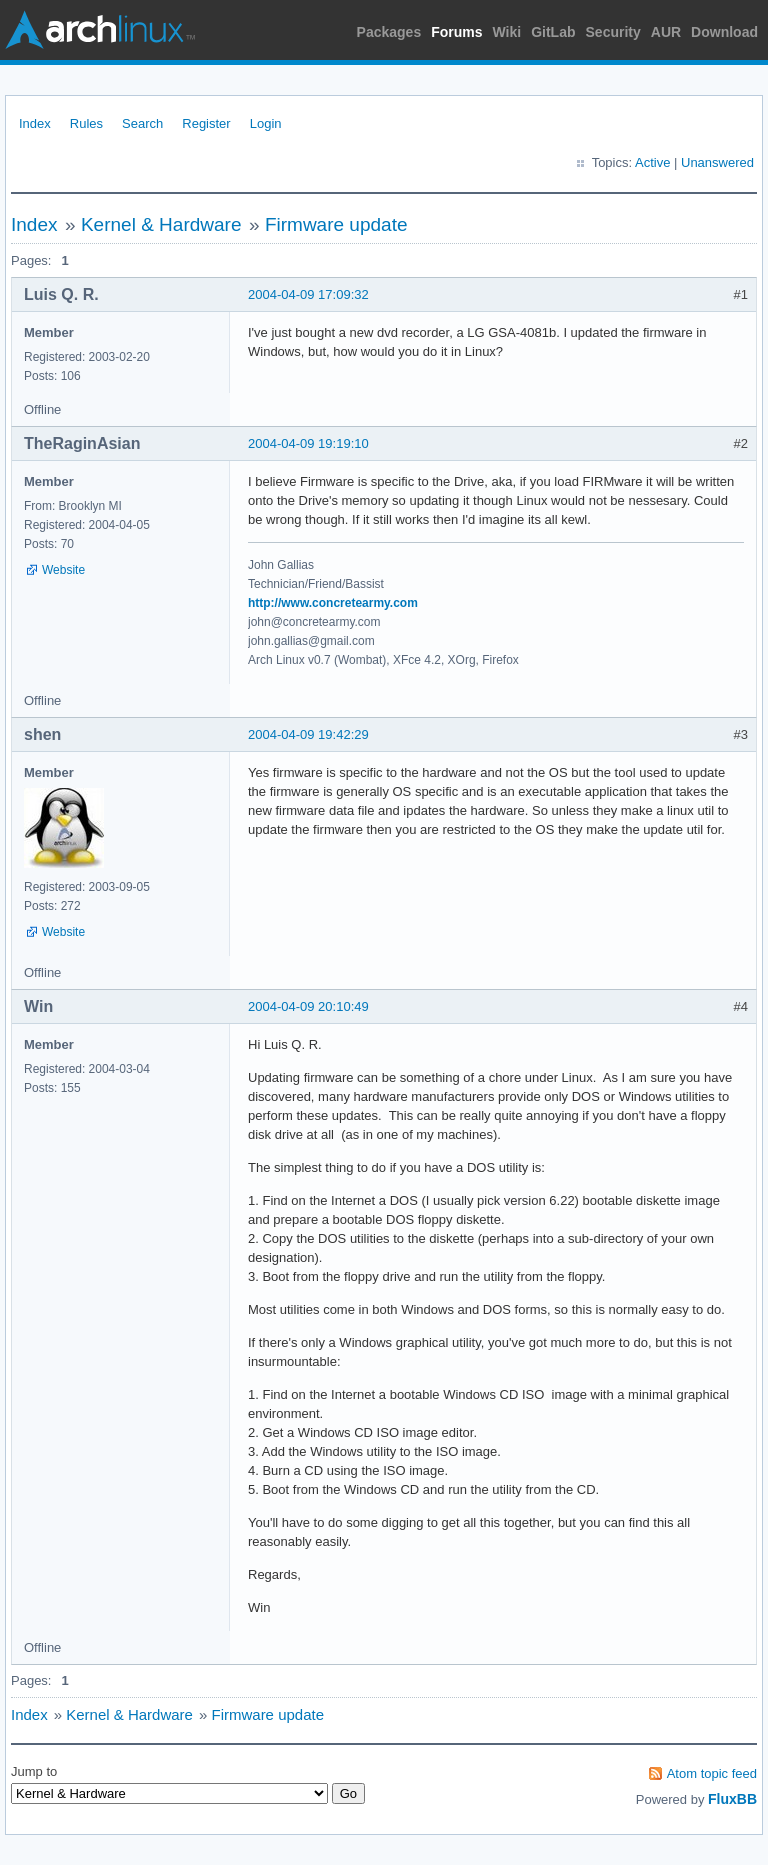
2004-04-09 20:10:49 (308, 1006)
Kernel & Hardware (161, 224)
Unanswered (717, 162)
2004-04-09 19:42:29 (308, 734)
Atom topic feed (712, 1773)
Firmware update (336, 224)
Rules (86, 123)
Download (724, 32)
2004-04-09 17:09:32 (308, 294)
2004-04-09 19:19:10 (308, 443)
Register (206, 123)
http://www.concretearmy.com (333, 603)
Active (652, 162)
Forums (456, 32)
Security (613, 32)
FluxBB (732, 1799)
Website (63, 570)
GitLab (553, 32)
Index (35, 123)
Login (266, 123)
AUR (666, 32)
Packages (389, 32)
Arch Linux (100, 30)
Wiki (507, 32)
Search (142, 123)
